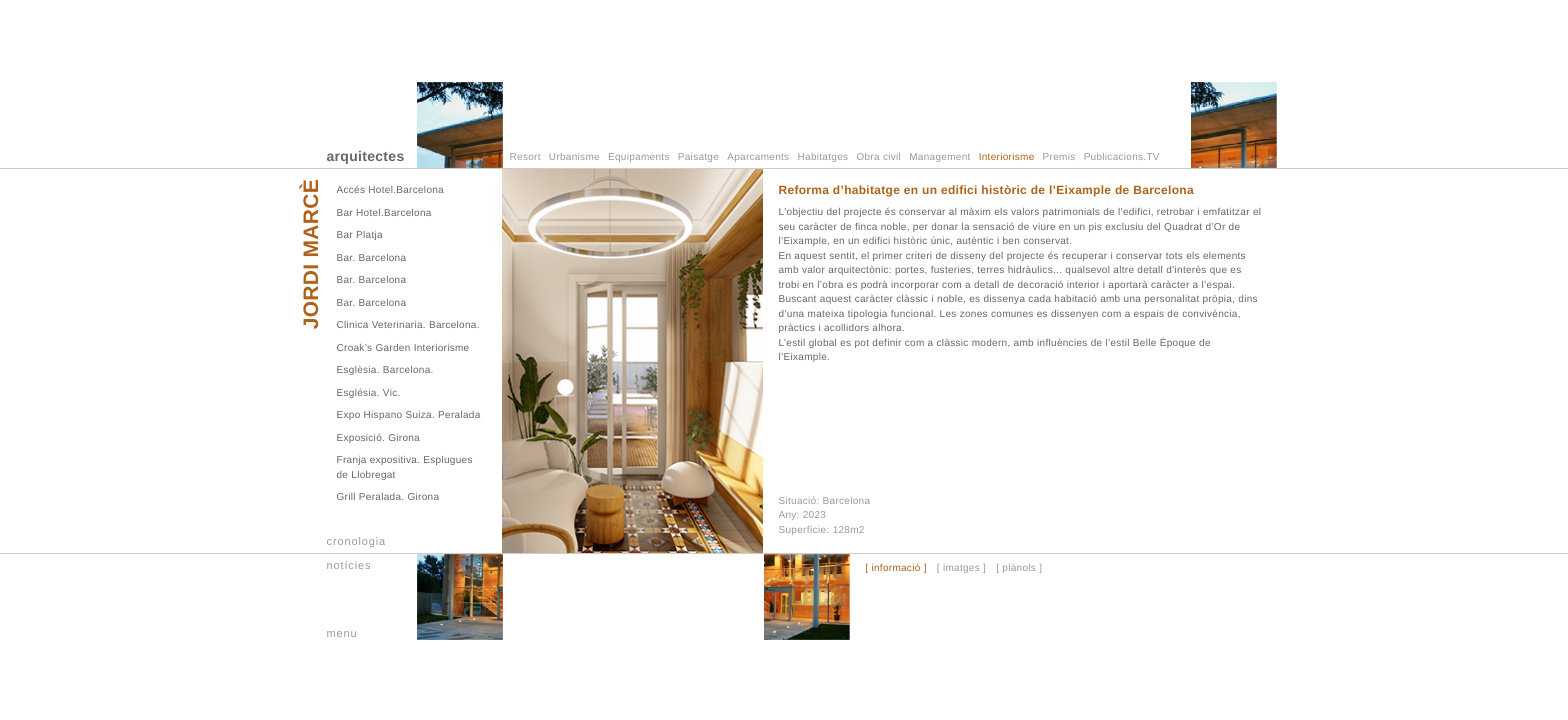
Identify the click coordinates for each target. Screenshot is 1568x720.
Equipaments (639, 157)
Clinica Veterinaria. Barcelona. (408, 325)
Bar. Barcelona (372, 258)
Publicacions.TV (1122, 157)
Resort (525, 157)
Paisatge (698, 157)
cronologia (357, 542)
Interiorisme (1007, 157)
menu (342, 634)
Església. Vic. (369, 393)
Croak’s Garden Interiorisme (403, 348)
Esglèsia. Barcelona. (385, 370)
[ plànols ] (1019, 569)
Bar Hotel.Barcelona (384, 213)
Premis (1059, 157)
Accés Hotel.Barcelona (390, 190)
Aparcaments (758, 157)
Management (939, 157)
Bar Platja (360, 235)
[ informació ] (895, 569)
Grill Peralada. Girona (388, 497)
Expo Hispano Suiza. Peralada (409, 415)
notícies (349, 566)
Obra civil (878, 157)
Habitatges (823, 157)
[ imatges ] (961, 569)
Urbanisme (574, 157)
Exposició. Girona (378, 438)
